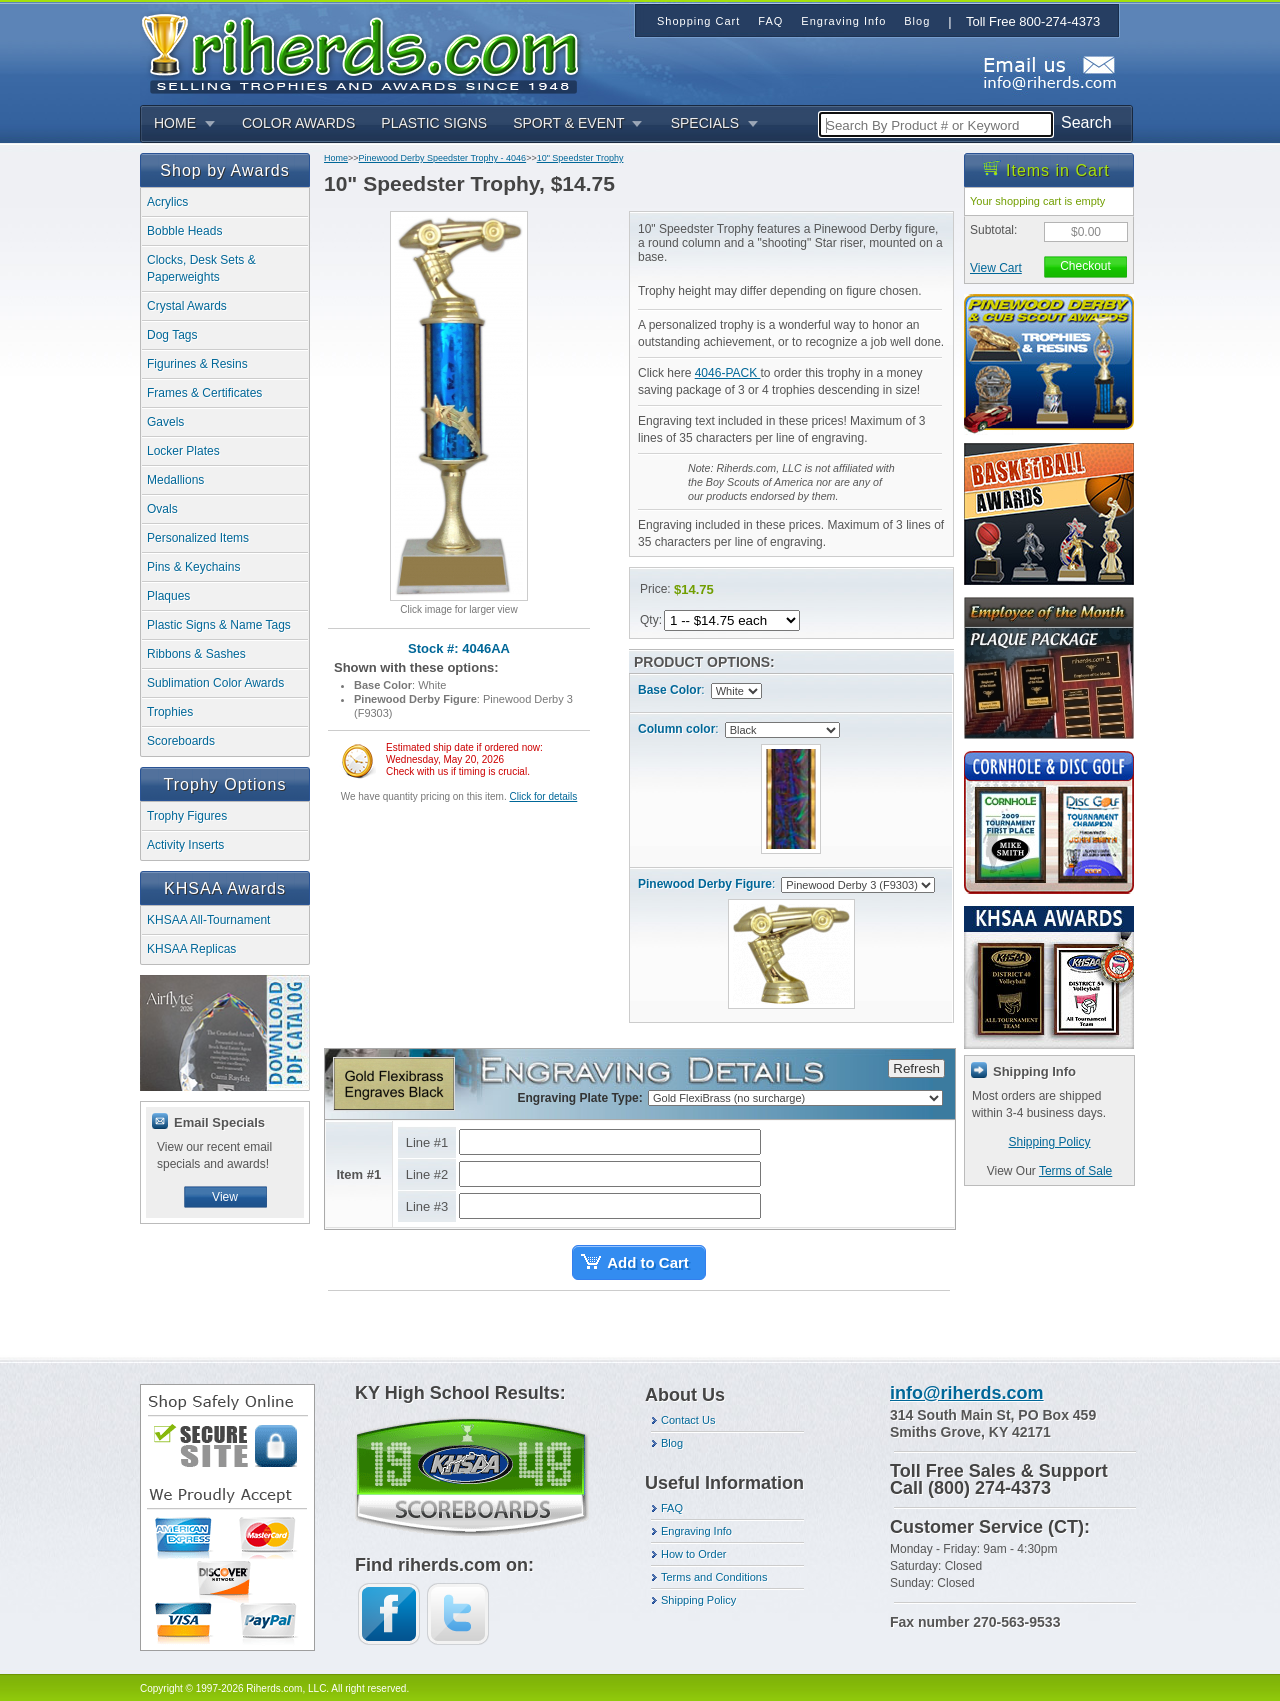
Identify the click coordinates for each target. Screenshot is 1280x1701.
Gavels (165, 422)
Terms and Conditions (714, 1577)
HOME (175, 123)
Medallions (175, 480)
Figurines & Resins (197, 364)
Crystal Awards (187, 306)
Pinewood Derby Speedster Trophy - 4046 (443, 158)
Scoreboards (181, 741)
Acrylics (167, 202)
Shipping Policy (1049, 1142)
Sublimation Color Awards (215, 683)
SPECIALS (705, 123)
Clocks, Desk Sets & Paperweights (201, 268)
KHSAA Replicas (191, 949)
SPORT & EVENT (569, 123)
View (225, 1197)
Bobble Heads (184, 231)
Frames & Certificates (204, 393)
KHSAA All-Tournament (208, 920)
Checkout (1085, 266)
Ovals (162, 509)
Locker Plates (183, 451)
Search (1086, 122)
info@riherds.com (967, 1393)
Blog (672, 1443)
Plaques (168, 596)
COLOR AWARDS (298, 123)
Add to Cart (648, 1262)
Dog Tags (172, 335)
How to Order (693, 1554)
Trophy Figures (187, 816)
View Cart (996, 268)
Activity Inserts (185, 845)
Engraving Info (696, 1531)
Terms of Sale (1075, 1171)
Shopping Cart (698, 21)
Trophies (170, 712)
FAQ (672, 1508)
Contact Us (688, 1420)
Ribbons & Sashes (196, 654)
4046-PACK (728, 373)
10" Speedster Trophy (580, 158)
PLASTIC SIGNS (434, 123)
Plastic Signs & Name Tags (219, 625)
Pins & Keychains (193, 567)
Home (336, 158)
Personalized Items (198, 538)
